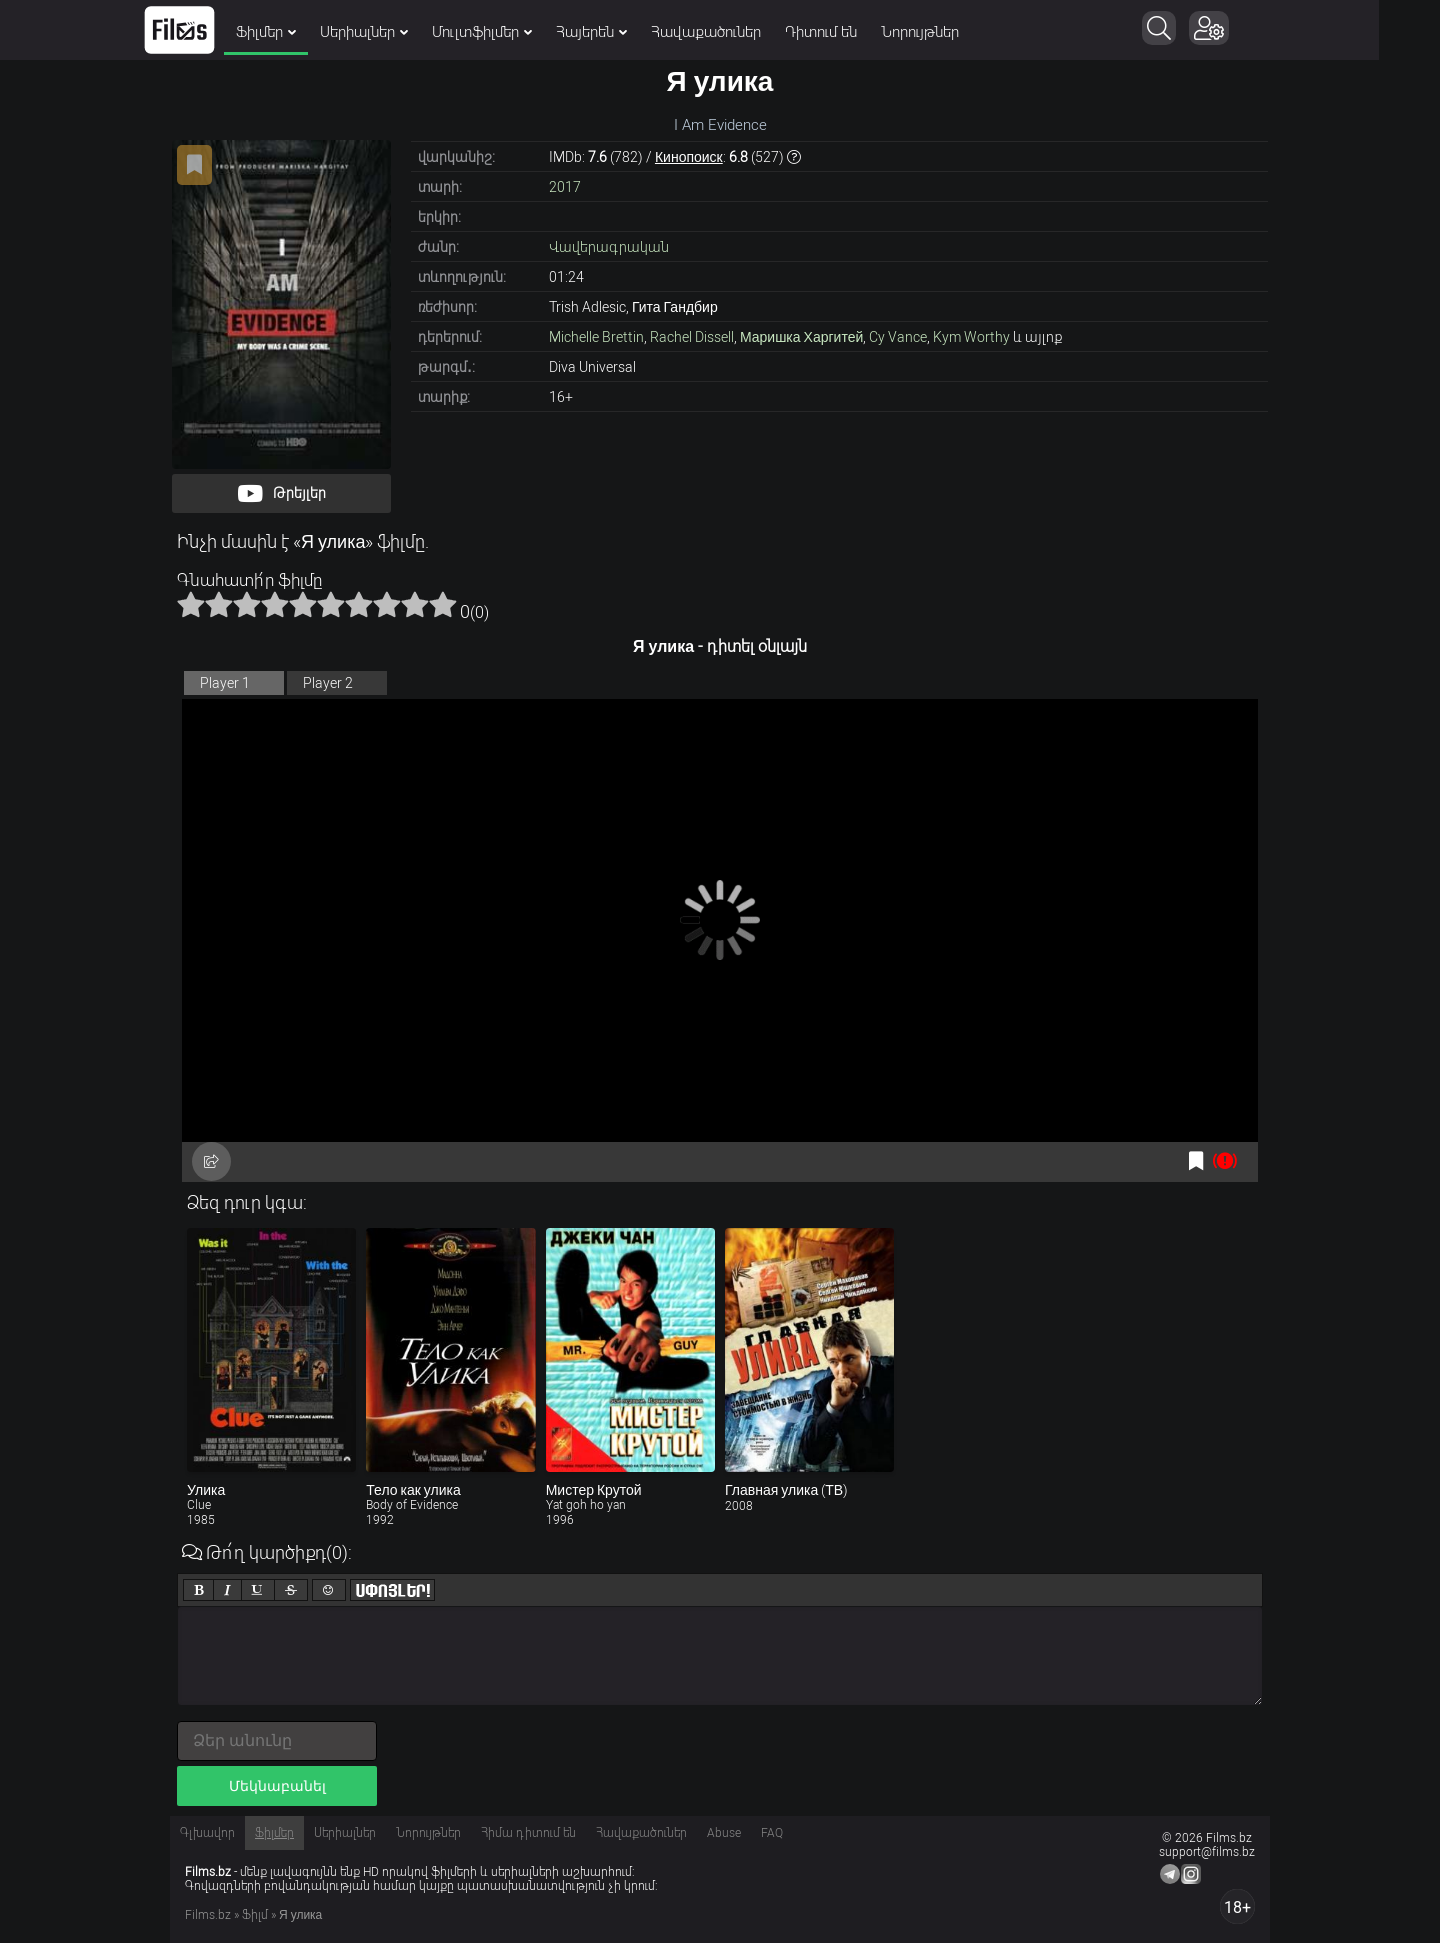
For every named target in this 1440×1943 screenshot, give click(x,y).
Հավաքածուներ (737, 32)
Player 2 (328, 683)
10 (443, 604)
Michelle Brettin (596, 337)
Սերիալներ (395, 32)
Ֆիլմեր (297, 32)
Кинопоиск (689, 157)
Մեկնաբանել (277, 1786)
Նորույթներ (951, 32)
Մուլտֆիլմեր (513, 32)
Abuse (724, 1833)
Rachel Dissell (692, 337)
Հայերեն (622, 32)
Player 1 (225, 683)
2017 (565, 187)
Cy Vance (898, 337)
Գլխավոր (207, 1833)
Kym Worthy (971, 337)
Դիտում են (852, 32)
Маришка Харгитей (801, 337)
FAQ (772, 1833)
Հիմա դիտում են (528, 1833)
